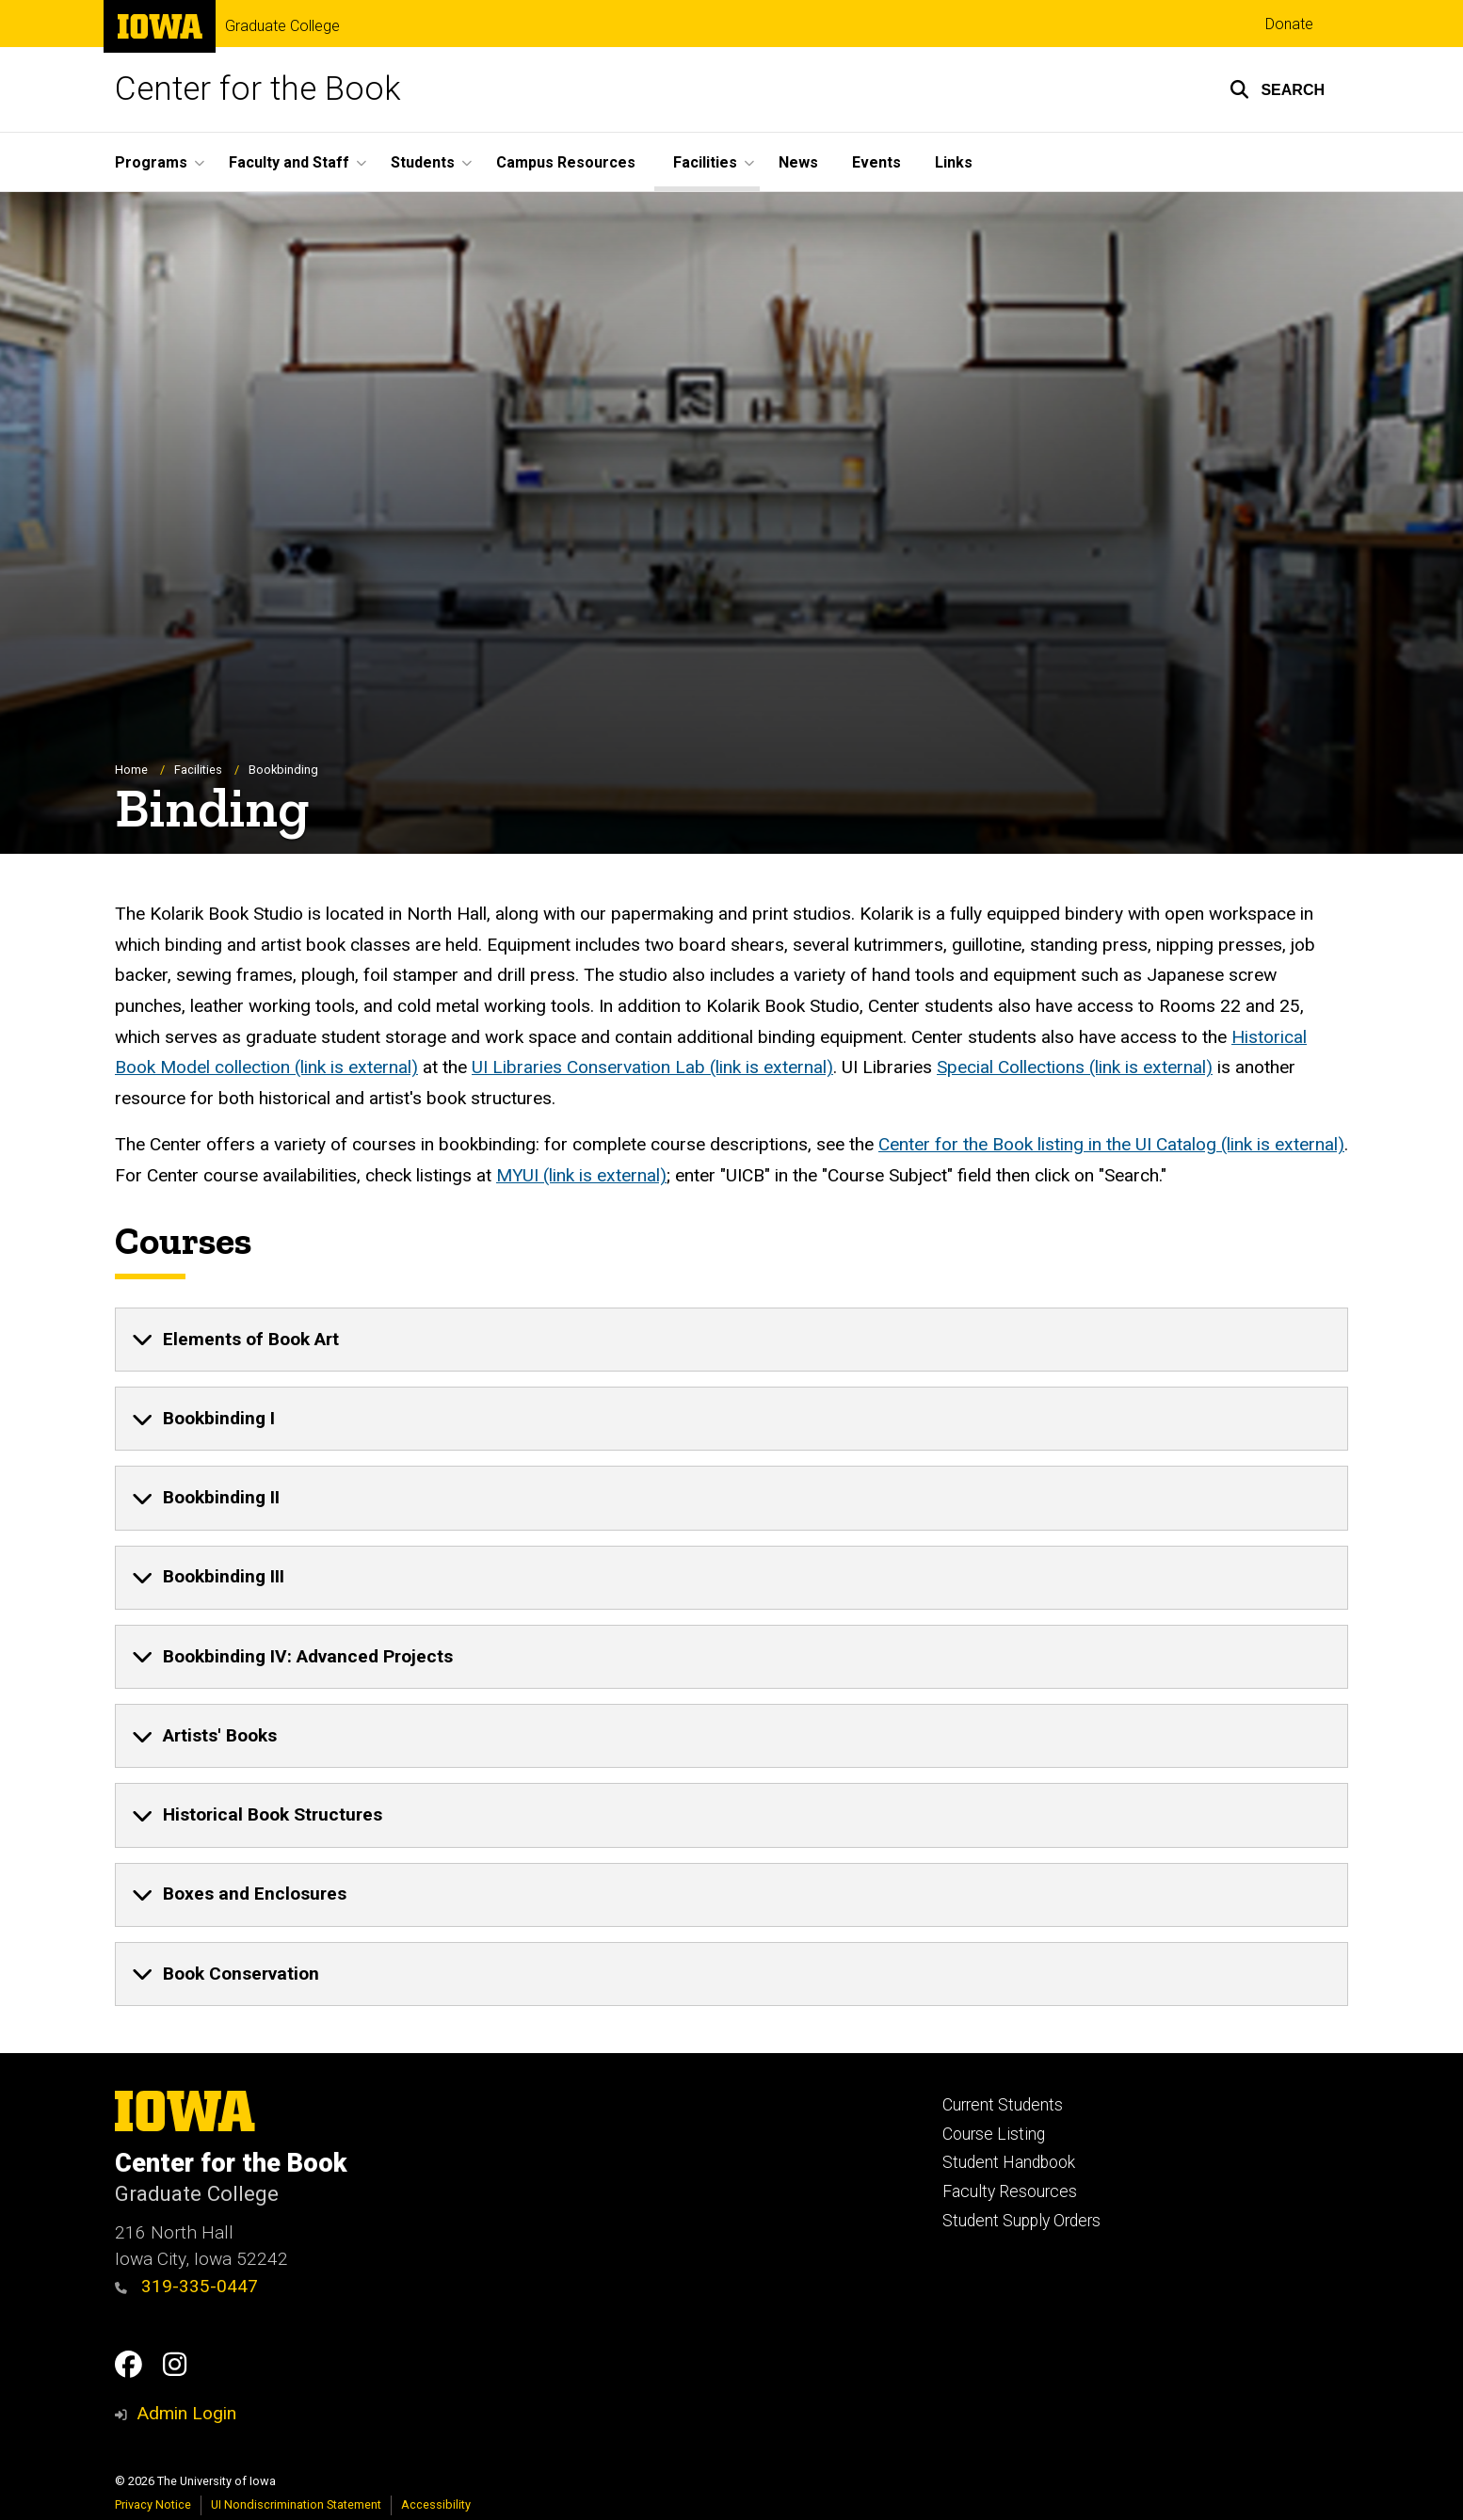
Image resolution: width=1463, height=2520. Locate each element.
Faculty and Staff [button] (289, 162)
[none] (731, 1340)
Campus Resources (565, 162)
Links (954, 162)
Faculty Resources (1009, 2191)
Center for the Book (258, 88)
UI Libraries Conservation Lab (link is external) (652, 1068)
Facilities (198, 769)
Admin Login (186, 2413)
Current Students (1002, 2104)
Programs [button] (151, 162)
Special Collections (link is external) (1075, 1068)
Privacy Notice (153, 2504)
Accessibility (436, 2504)
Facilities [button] (705, 162)
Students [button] (423, 162)
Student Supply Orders (1021, 2220)
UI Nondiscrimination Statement (296, 2504)
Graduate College (282, 26)
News (798, 162)
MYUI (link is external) (581, 1175)
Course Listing (993, 2134)
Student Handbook (1008, 2162)
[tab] (731, 1340)
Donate (1289, 24)
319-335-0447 (186, 2286)
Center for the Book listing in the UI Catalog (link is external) (1111, 1145)
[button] (1277, 89)
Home (131, 769)
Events (876, 162)
